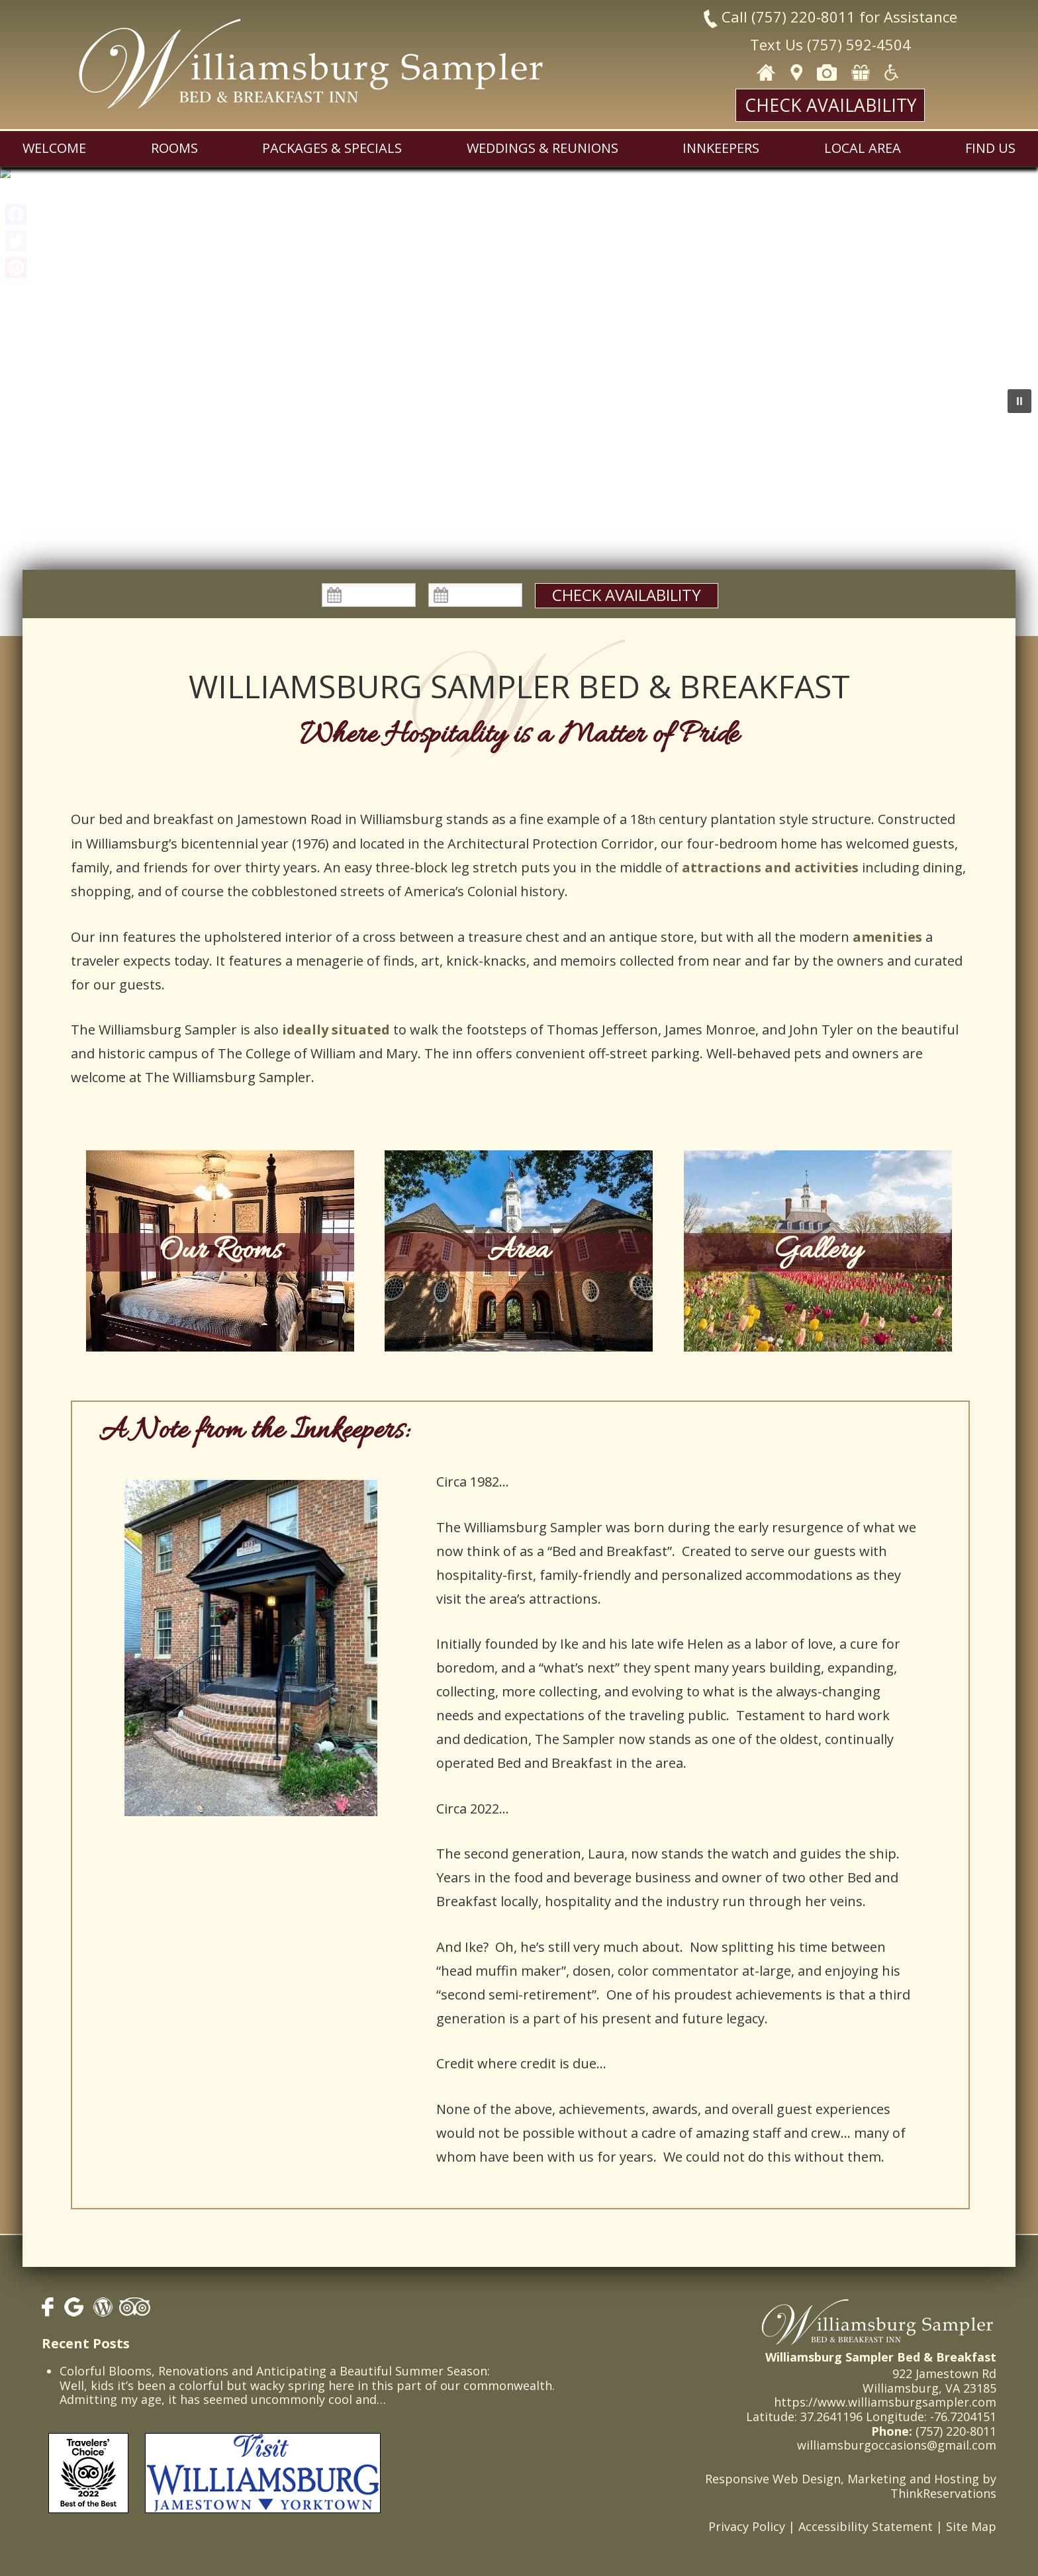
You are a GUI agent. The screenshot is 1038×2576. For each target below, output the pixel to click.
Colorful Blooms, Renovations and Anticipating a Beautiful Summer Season (273, 2371)
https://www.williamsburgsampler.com (885, 2402)
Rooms (174, 148)
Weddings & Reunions (542, 148)
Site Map (971, 2526)
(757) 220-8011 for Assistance (854, 16)
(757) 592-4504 (859, 44)
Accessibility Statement (865, 2526)
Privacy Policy (746, 2526)
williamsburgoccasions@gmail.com (896, 2445)
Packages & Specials (332, 148)
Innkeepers (721, 148)
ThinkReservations (943, 2493)
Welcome (54, 148)
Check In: (368, 583)
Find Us (990, 148)
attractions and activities (770, 867)
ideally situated (336, 1029)
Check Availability (830, 105)
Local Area (862, 148)
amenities (887, 937)
